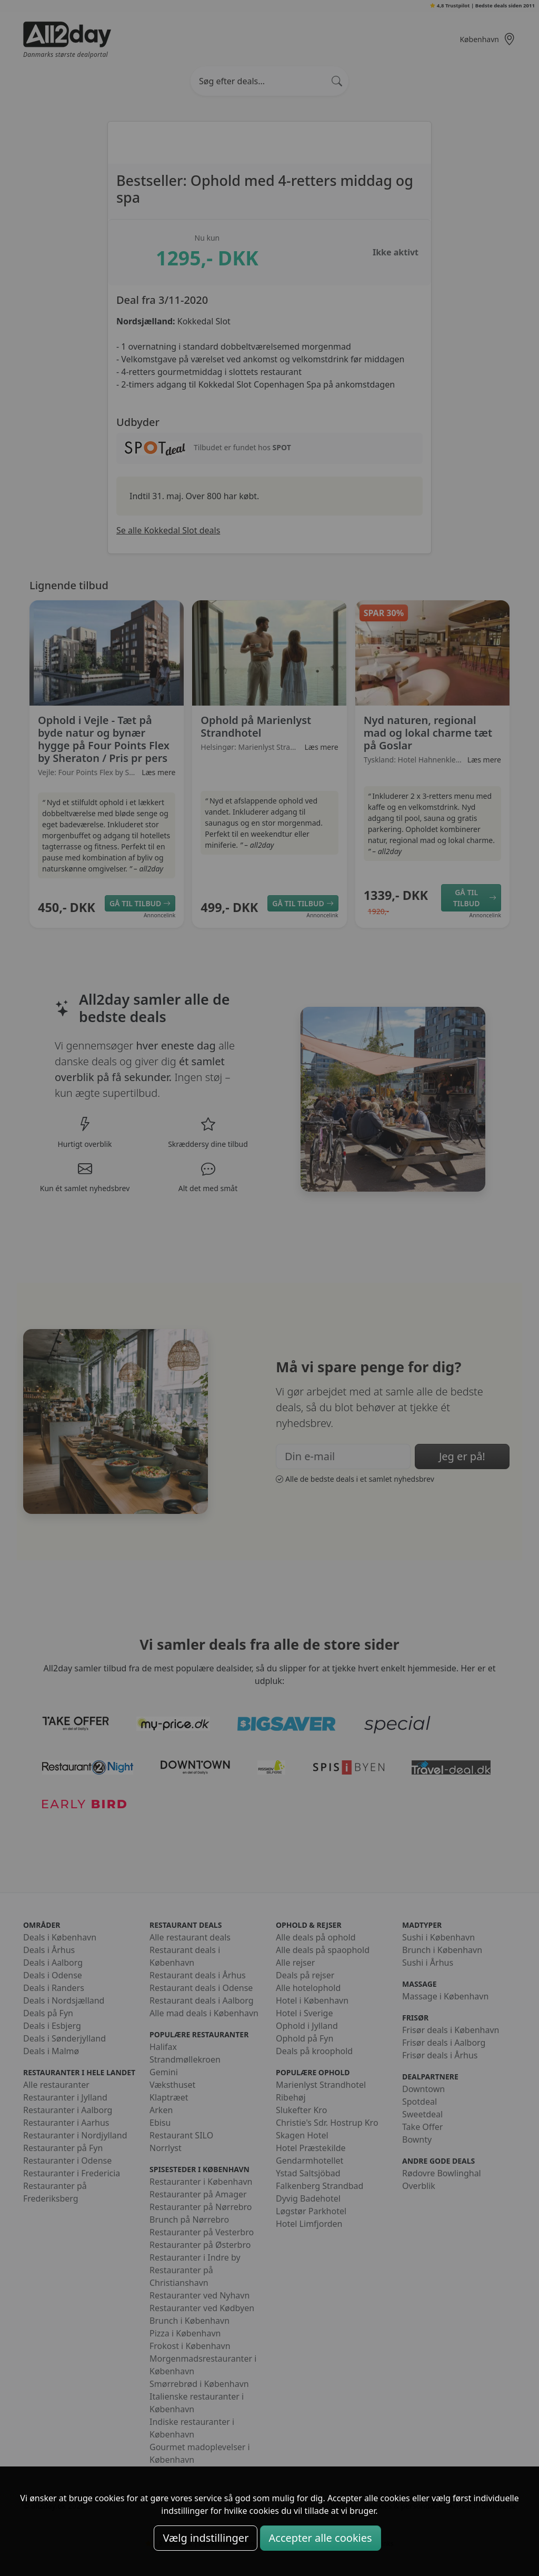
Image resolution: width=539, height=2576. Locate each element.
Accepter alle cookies (320, 2538)
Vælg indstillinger (205, 2538)
